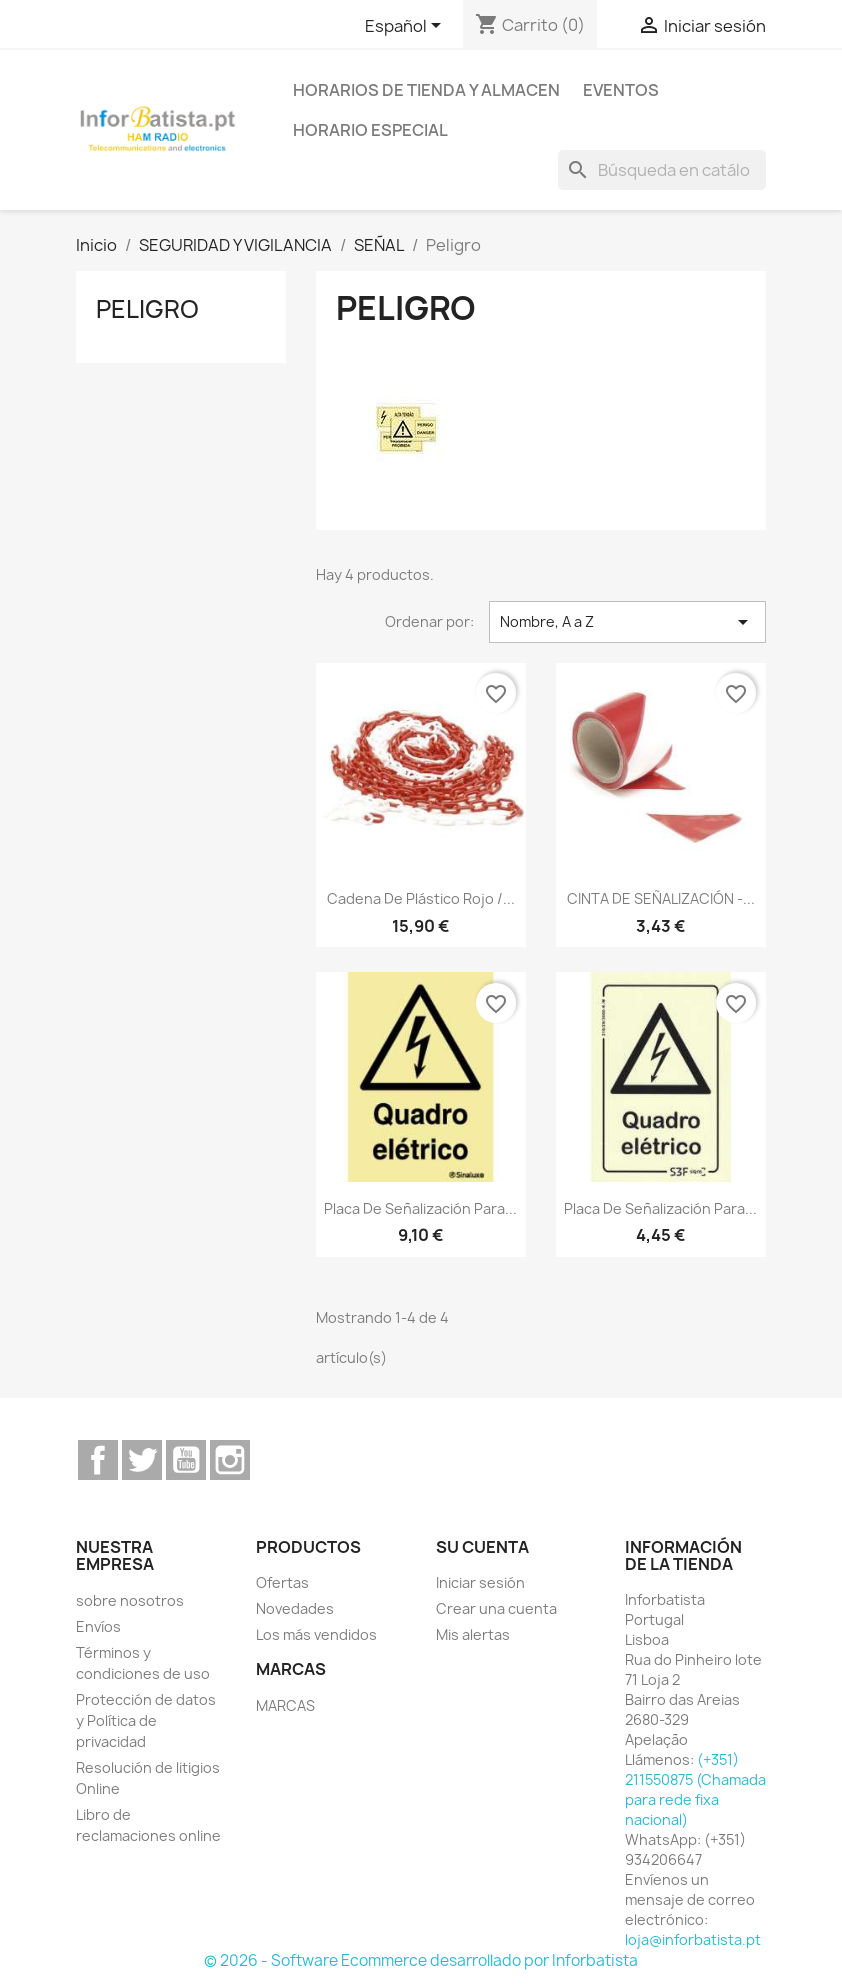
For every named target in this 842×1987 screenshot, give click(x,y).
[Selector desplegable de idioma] (406, 27)
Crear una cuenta (496, 1608)
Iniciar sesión (480, 1582)
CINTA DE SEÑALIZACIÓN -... (661, 898)
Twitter (142, 1460)
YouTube (186, 1460)
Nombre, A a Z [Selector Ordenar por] (627, 622)
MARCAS (285, 1705)
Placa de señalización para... (420, 1208)
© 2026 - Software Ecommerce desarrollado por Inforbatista (421, 1960)
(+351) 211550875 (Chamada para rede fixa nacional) (695, 1789)
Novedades (295, 1608)
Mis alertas (473, 1634)
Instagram (230, 1460)
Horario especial (370, 130)
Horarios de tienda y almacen (426, 90)
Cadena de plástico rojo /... (421, 898)
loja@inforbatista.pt (693, 1939)
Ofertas (282, 1582)
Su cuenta (482, 1547)
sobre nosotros (130, 1600)
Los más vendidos (316, 1634)
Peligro (147, 309)
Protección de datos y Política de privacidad (146, 1720)
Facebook (98, 1460)
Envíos (98, 1626)
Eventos (621, 90)
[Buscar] (662, 170)
